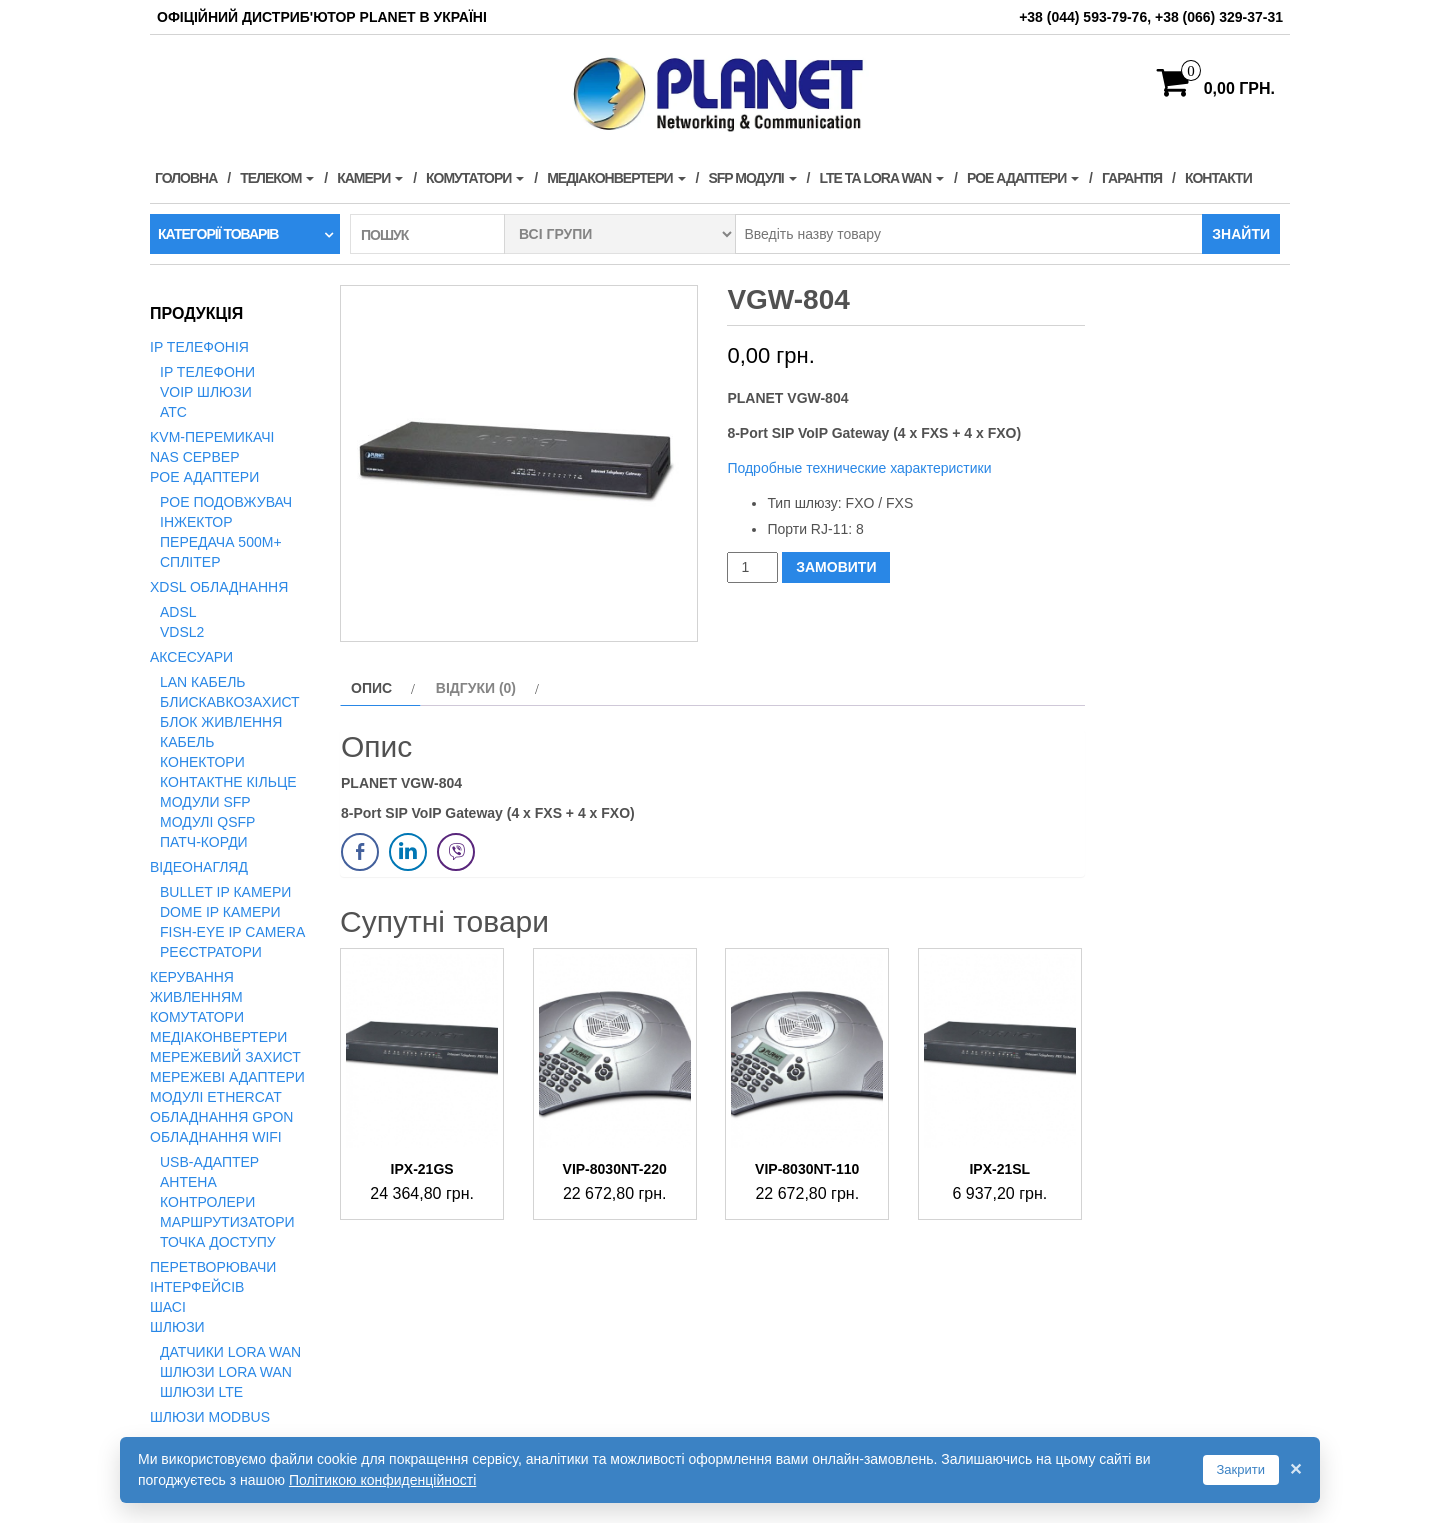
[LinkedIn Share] (408, 852)
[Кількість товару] (752, 567)
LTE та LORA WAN (881, 178)
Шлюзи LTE (201, 1392)
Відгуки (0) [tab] (476, 688)
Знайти (1241, 234)
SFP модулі (752, 178)
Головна (186, 178)
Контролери (207, 1202)
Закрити (1241, 1469)
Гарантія (1132, 178)
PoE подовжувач (226, 502)
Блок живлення (221, 722)
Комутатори (475, 178)
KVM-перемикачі (212, 437)
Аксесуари (191, 657)
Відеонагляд (199, 867)
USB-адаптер (209, 1162)
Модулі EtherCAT (216, 1097)
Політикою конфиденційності (382, 1480)
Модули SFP (205, 802)
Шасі (168, 1307)
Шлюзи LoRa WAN (226, 1372)
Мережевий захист (225, 1057)
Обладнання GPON (221, 1117)
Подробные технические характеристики (859, 468)
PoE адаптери (1023, 178)
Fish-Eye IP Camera (232, 932)
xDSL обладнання (219, 587)
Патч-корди (204, 842)
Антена (188, 1182)
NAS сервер (194, 457)
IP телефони (207, 372)
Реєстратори (211, 952)
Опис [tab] (371, 688)
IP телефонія (199, 347)
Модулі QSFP (207, 822)
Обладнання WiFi (216, 1137)
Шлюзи (177, 1327)
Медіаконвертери (616, 178)
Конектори (202, 762)
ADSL (178, 612)
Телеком (277, 178)
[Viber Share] (456, 852)
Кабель (187, 742)
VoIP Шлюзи (206, 392)
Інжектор (196, 522)
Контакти (1218, 178)
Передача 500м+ (221, 542)
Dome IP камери (220, 912)
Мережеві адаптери (227, 1077)
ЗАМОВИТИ (836, 567)
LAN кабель (203, 682)
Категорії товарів (218, 234)
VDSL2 (182, 632)
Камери (370, 178)
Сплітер (190, 562)
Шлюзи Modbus (210, 1417)
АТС (173, 412)
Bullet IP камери (225, 892)
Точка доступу (218, 1242)
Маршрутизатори (227, 1222)
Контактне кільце (228, 782)
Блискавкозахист (230, 702)
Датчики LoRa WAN (230, 1352)
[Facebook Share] (360, 852)
